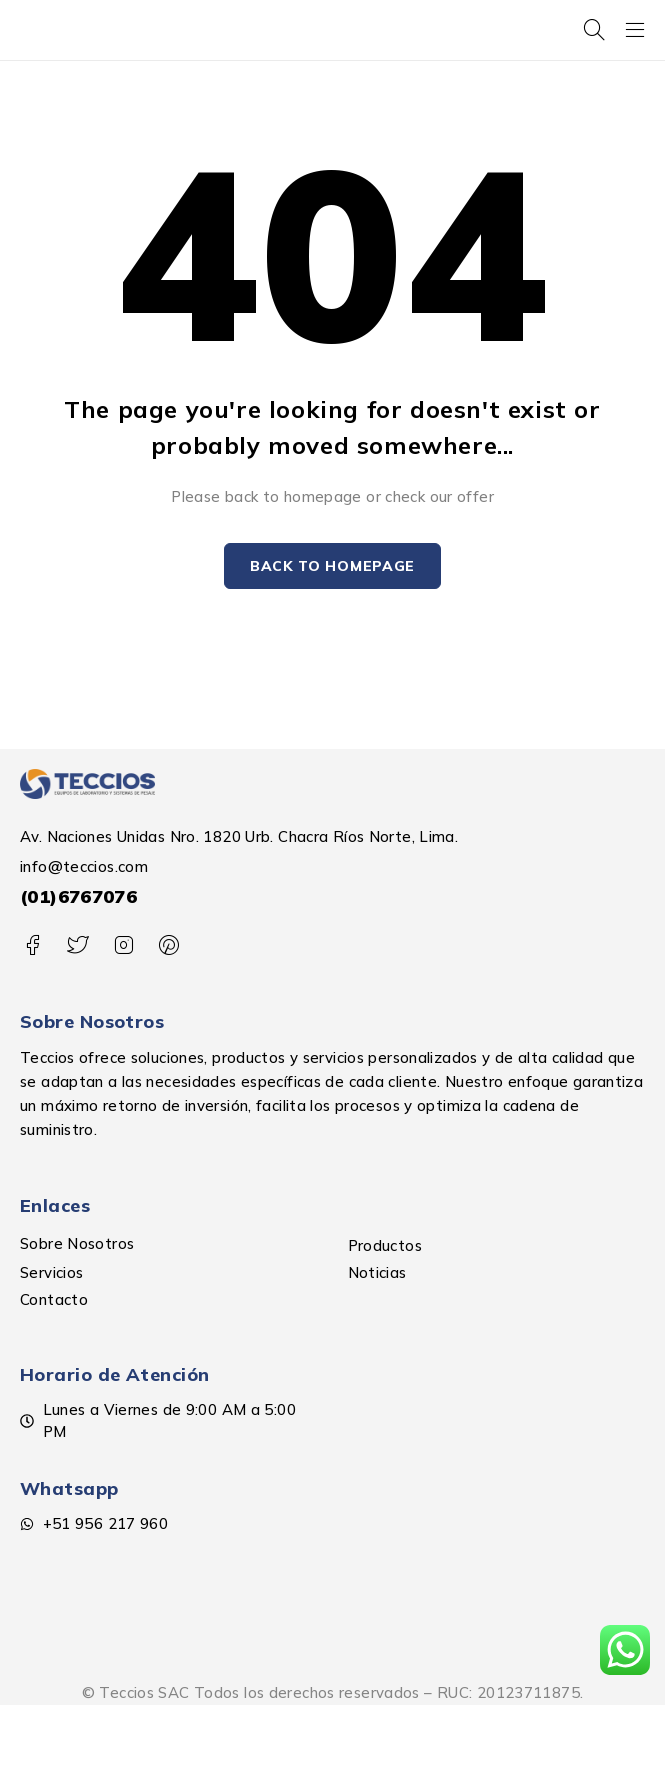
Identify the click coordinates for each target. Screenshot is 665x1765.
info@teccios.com (84, 866)
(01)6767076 (78, 896)
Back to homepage (332, 566)
